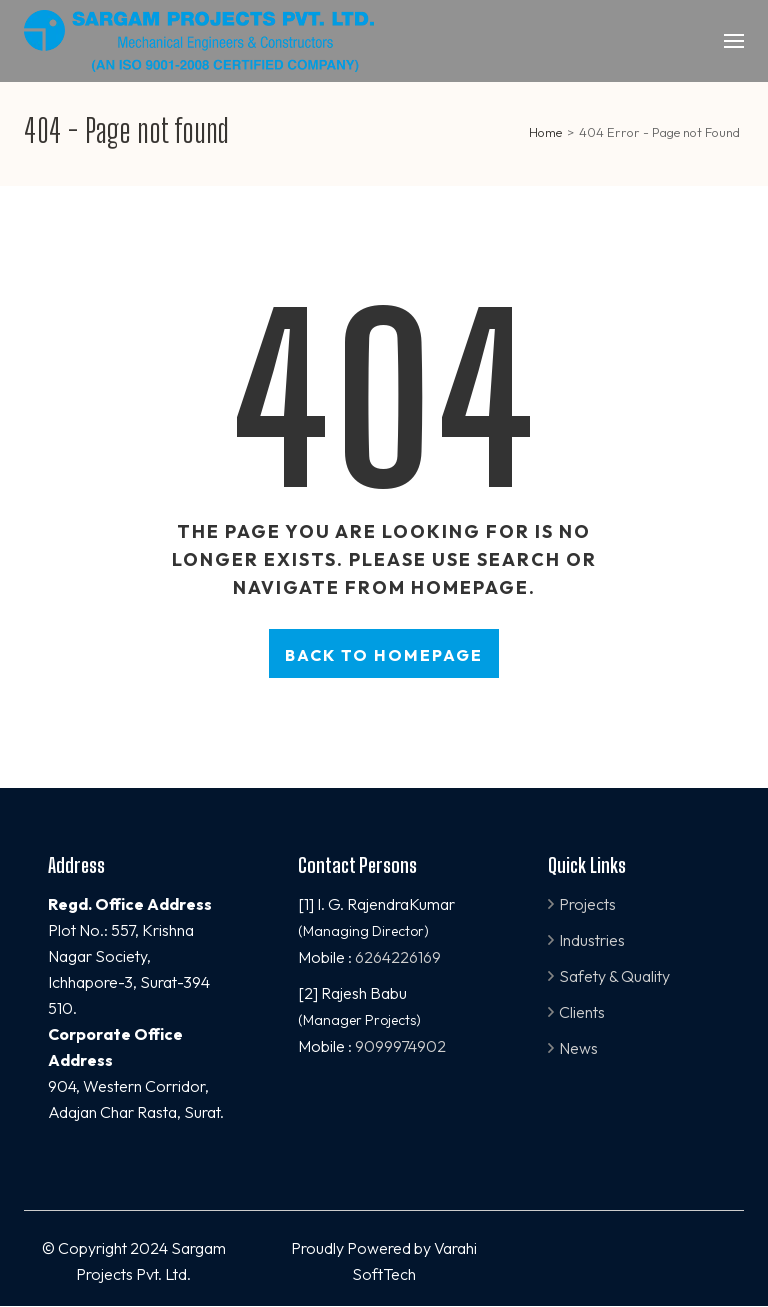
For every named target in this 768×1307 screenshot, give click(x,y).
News (578, 1048)
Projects (587, 904)
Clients (582, 1012)
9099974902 (400, 1046)
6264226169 (398, 957)
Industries (592, 940)
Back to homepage (384, 655)
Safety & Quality (614, 976)
